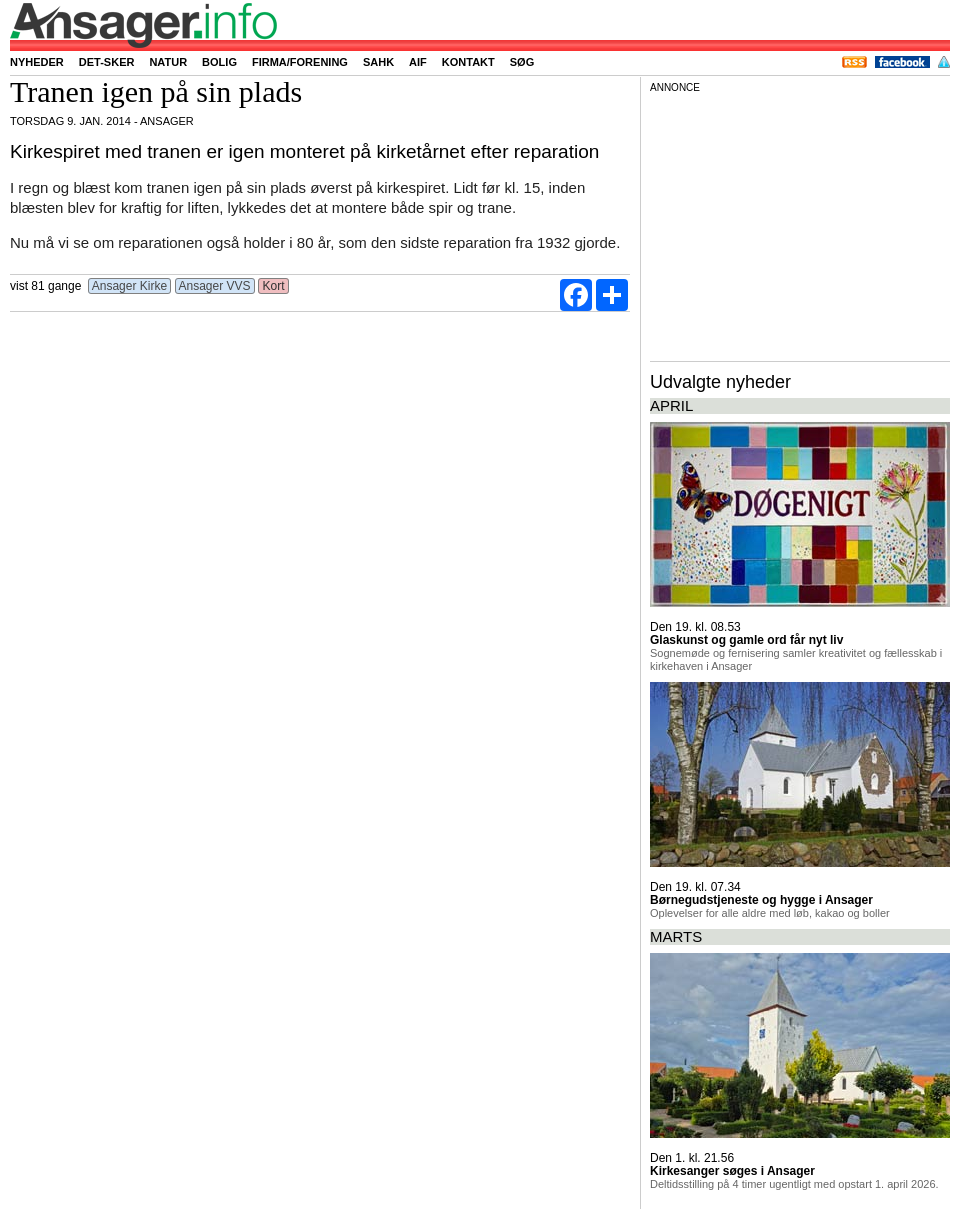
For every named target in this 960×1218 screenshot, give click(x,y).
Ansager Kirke (129, 286)
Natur (168, 62)
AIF (418, 62)
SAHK (378, 62)
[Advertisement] (800, 224)
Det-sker (107, 62)
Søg (522, 62)
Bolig (219, 62)
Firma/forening (300, 62)
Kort (273, 286)
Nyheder (37, 62)
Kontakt (468, 62)
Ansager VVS (215, 286)
